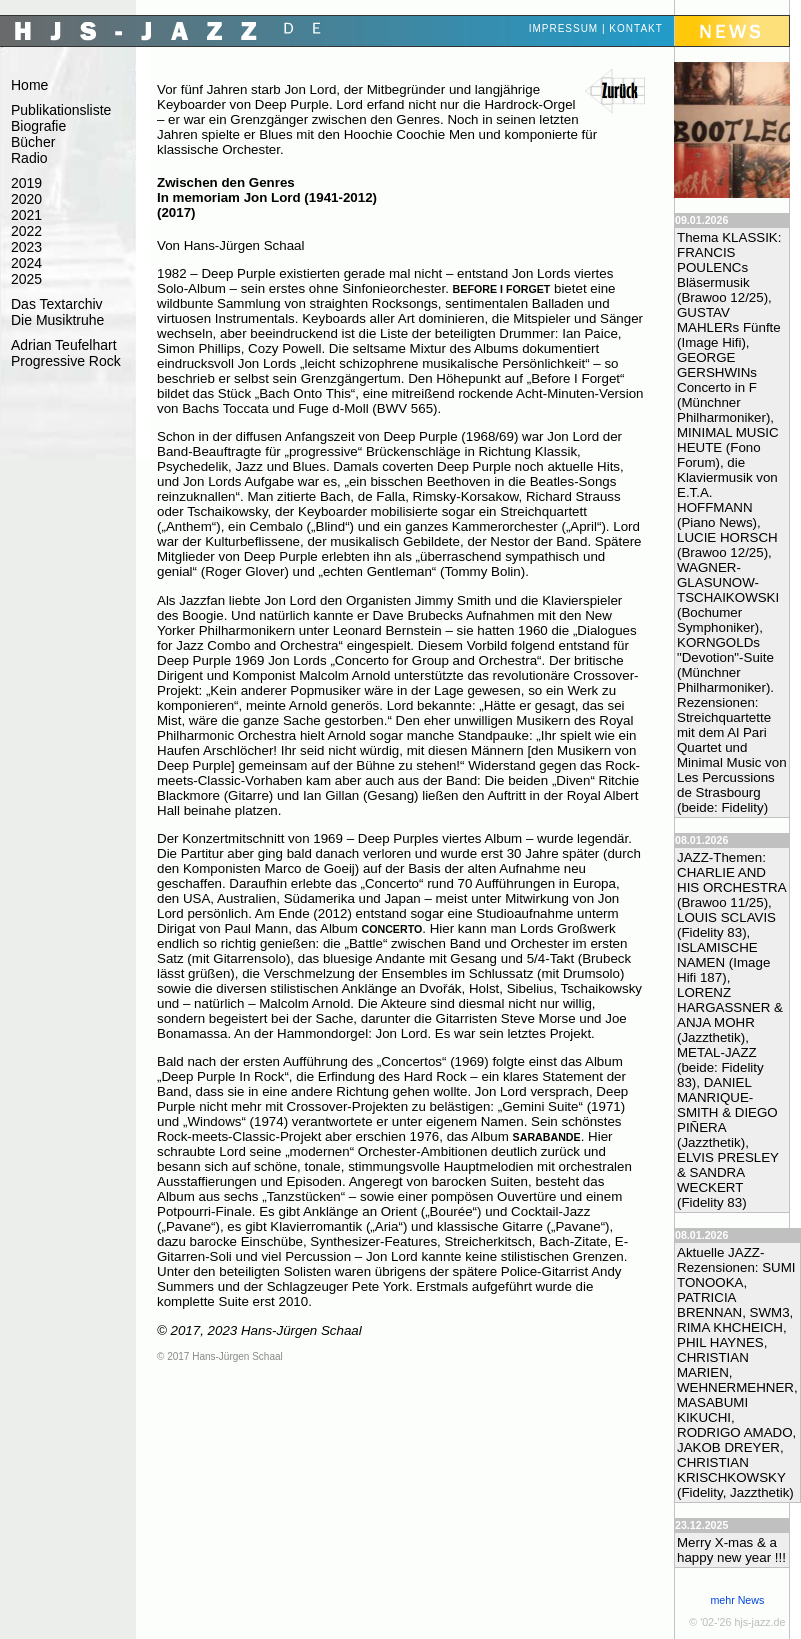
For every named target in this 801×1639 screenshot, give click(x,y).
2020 (26, 199)
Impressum (564, 28)
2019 (26, 183)
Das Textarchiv (57, 304)
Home (29, 85)
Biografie (38, 126)
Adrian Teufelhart (64, 345)
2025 (26, 279)
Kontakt (635, 28)
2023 (26, 247)
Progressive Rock (66, 361)
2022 (26, 231)
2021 (26, 215)
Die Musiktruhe (57, 320)
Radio (29, 158)
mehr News (737, 1600)
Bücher (33, 142)
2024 (26, 263)
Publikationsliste (61, 110)
